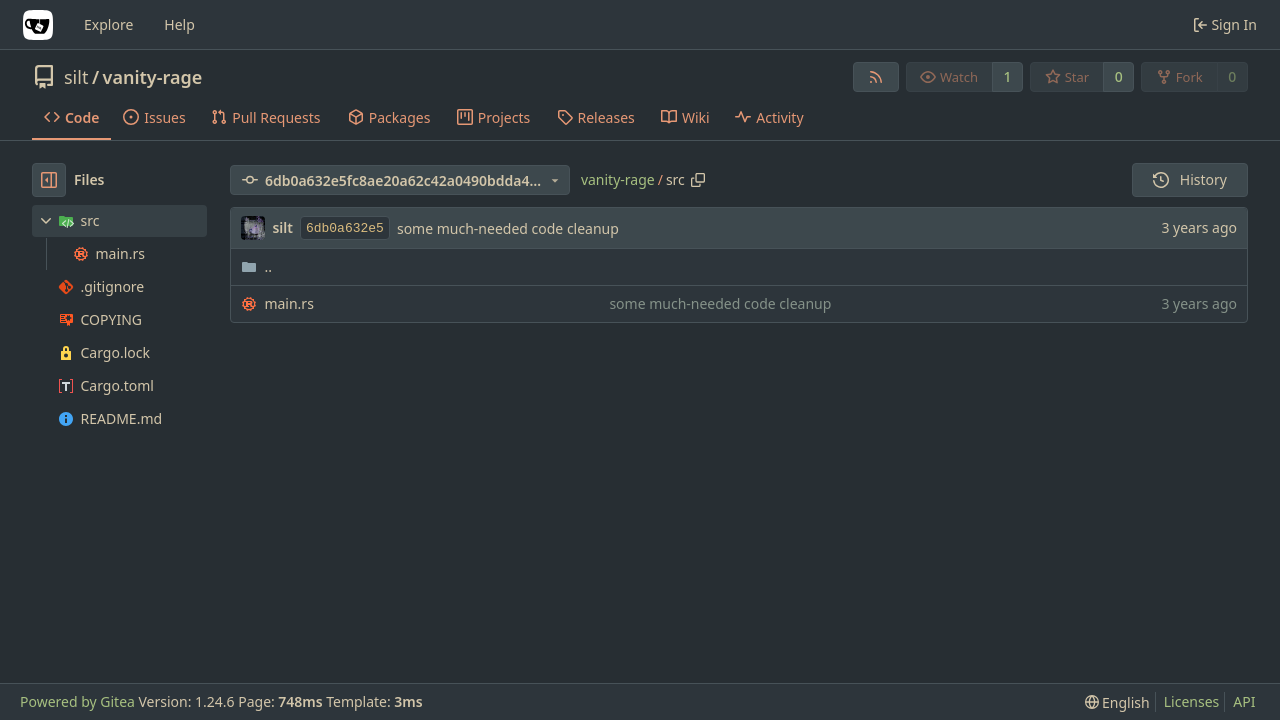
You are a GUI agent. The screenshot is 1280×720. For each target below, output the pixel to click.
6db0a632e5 (345, 228)
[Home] (38, 25)
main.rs (288, 303)
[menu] (1117, 702)
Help (179, 24)
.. (256, 266)
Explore (108, 24)
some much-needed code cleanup (508, 228)
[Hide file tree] (49, 180)
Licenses (1192, 701)
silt (76, 77)
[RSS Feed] (876, 77)
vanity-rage (153, 77)
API (1244, 701)
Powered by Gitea (77, 701)
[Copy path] (698, 180)
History (1190, 179)
